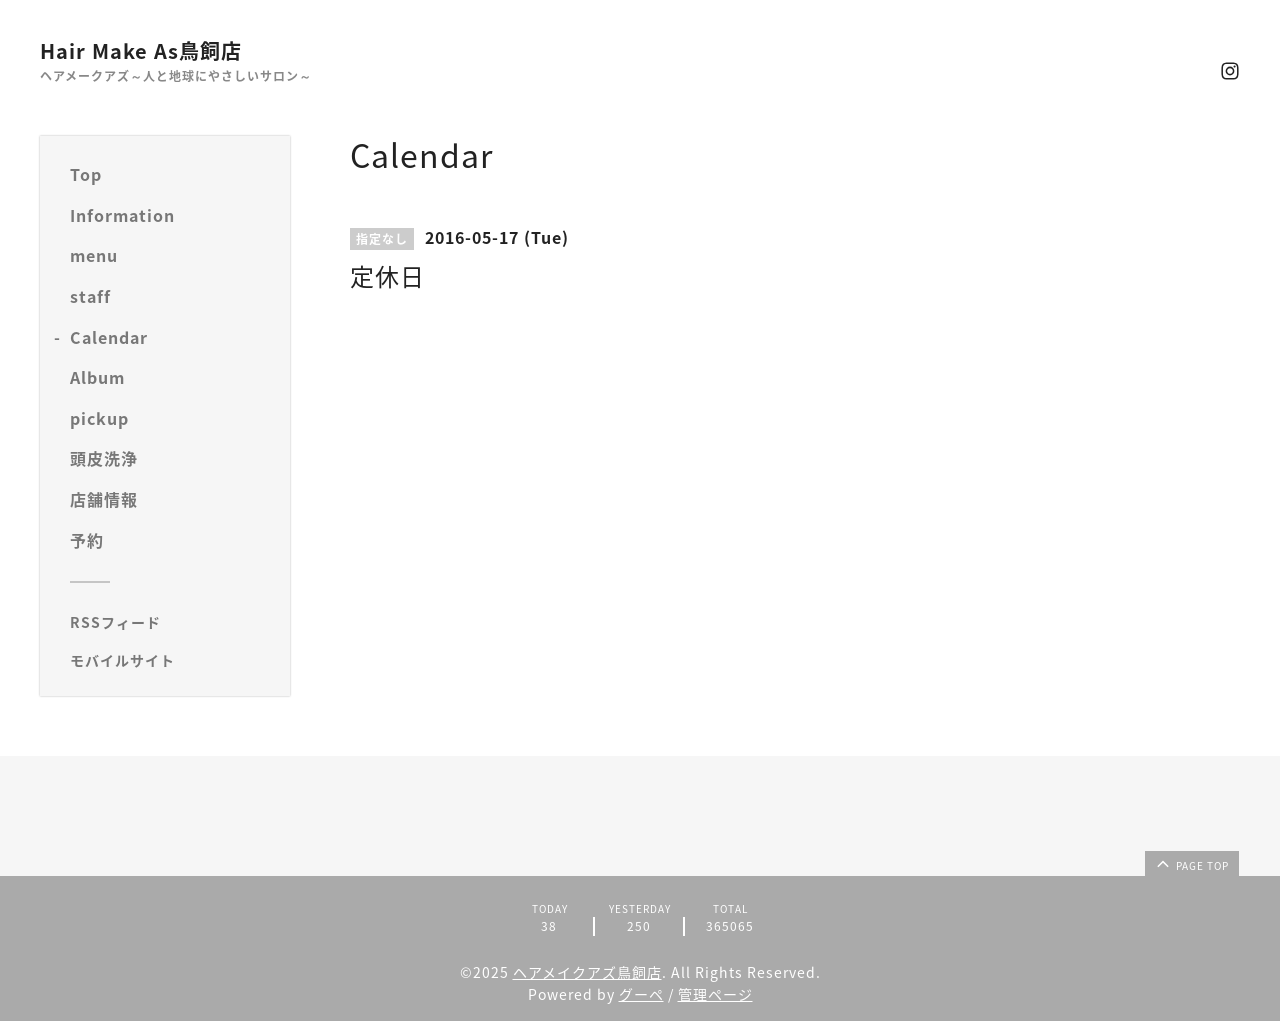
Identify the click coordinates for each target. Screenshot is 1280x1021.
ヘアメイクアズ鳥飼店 (587, 972)
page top (1191, 863)
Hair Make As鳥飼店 (141, 50)
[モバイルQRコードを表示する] (172, 660)
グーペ (641, 994)
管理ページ (715, 994)
